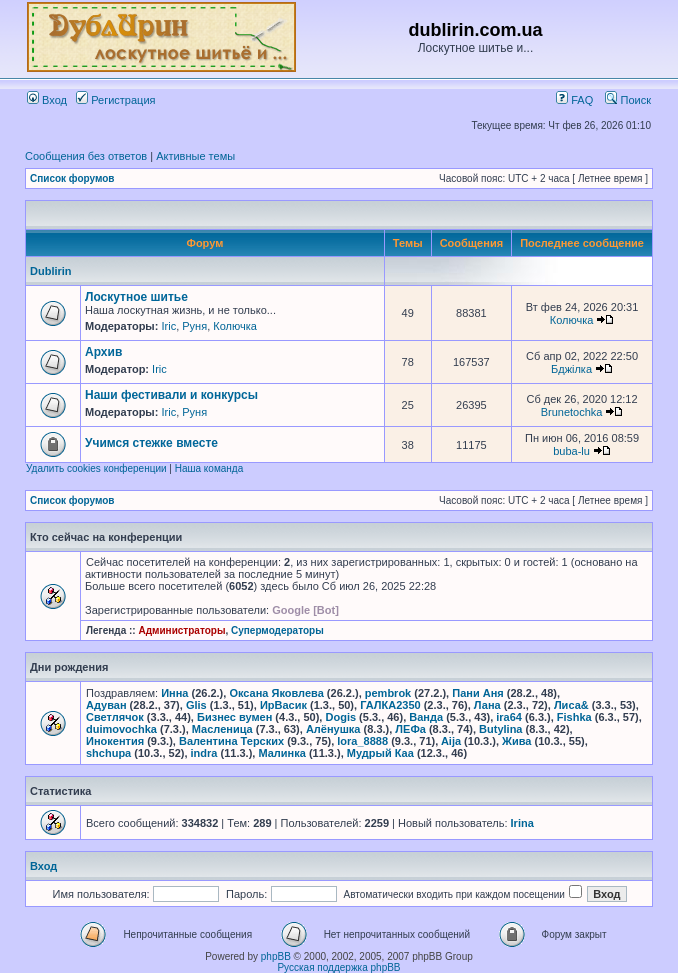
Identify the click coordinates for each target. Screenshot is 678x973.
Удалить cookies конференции (96, 468)
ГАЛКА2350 (390, 705)
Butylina (500, 729)
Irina (522, 823)
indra (204, 753)
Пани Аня (478, 693)
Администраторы (181, 630)
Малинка (281, 753)
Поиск (628, 100)
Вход (47, 100)
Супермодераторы (277, 630)
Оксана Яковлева (276, 693)
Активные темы (195, 156)
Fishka (574, 717)
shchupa (108, 753)
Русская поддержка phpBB (338, 967)
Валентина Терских (231, 741)
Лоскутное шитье (136, 297)
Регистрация (115, 100)
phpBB (276, 956)
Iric (168, 326)
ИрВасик (283, 705)
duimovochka (121, 729)
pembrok (388, 693)
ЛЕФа (410, 729)
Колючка (235, 326)
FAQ (574, 100)
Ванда (426, 717)
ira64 (509, 717)
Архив (103, 352)
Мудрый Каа (380, 753)
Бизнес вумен (234, 717)
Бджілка (571, 369)
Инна (174, 693)
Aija (451, 741)
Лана (487, 705)
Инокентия (115, 741)
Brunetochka (572, 412)
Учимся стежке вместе (151, 443)
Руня (194, 326)
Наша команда (209, 468)
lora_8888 (362, 741)
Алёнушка (333, 729)
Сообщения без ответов (86, 156)
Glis (196, 705)
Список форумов (72, 178)
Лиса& (571, 705)
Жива (516, 741)
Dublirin (51, 271)
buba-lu (571, 451)
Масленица (222, 729)
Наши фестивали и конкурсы (171, 395)
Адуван (106, 705)
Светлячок (115, 717)
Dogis (341, 717)
